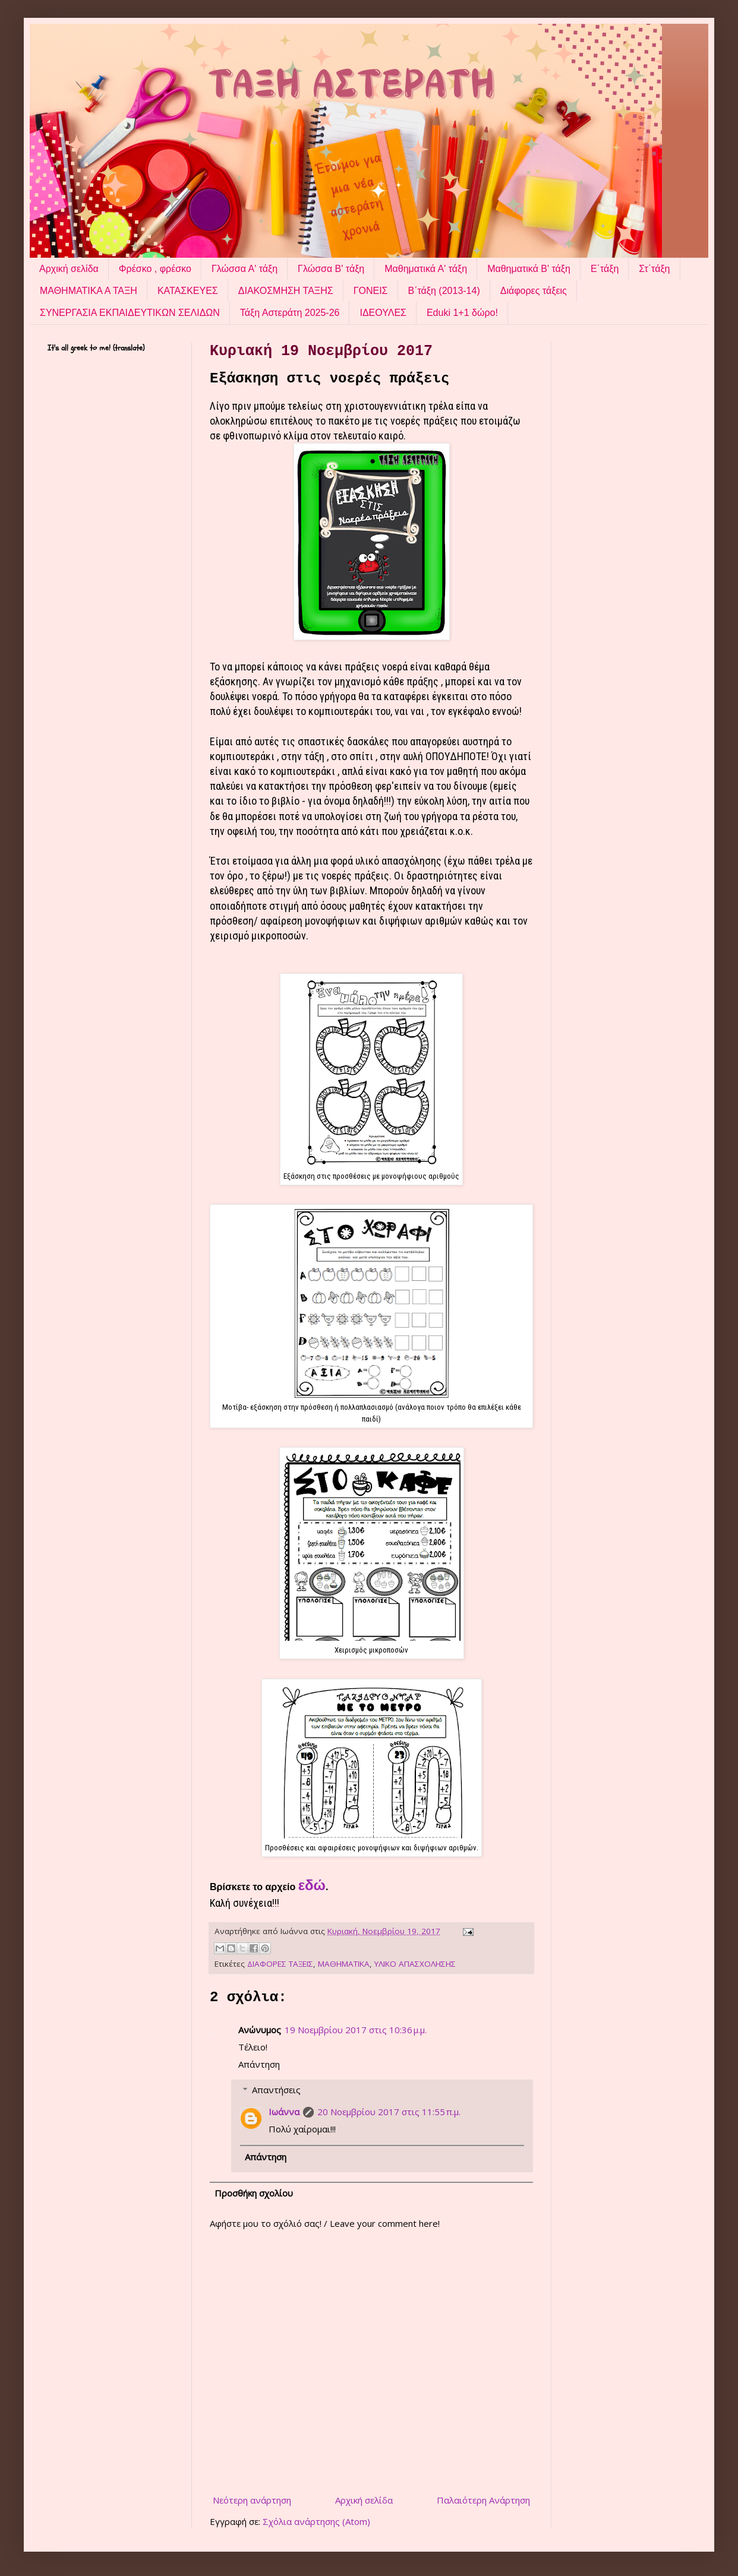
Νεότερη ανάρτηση (252, 2500)
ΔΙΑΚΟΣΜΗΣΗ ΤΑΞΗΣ (285, 291)
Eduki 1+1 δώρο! (462, 313)
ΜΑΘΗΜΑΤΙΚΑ (344, 1963)
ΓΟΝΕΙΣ (371, 291)
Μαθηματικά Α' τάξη (425, 269)
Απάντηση (259, 2064)
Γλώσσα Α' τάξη (244, 269)
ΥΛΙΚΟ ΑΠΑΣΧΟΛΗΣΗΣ (415, 1963)
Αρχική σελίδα (69, 269)
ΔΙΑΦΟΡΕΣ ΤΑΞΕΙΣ (280, 1963)
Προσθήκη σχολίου (254, 2193)
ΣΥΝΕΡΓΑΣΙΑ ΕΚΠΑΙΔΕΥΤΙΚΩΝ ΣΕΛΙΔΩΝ (130, 313)
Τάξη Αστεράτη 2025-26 (290, 313)
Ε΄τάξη (605, 269)
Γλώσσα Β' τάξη (331, 269)
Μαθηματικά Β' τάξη (528, 269)
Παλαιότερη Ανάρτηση (483, 2500)
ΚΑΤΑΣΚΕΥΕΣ (187, 291)
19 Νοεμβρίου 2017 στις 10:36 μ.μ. (356, 2030)
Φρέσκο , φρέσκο (155, 269)
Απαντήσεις (276, 2090)
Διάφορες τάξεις (533, 291)
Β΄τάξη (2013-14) (444, 291)
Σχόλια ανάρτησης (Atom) (316, 2521)
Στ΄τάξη (654, 269)
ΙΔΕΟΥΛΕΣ (382, 313)
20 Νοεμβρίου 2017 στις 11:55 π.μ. (389, 2112)
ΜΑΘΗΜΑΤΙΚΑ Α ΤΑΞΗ (88, 291)
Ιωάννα (284, 2112)
